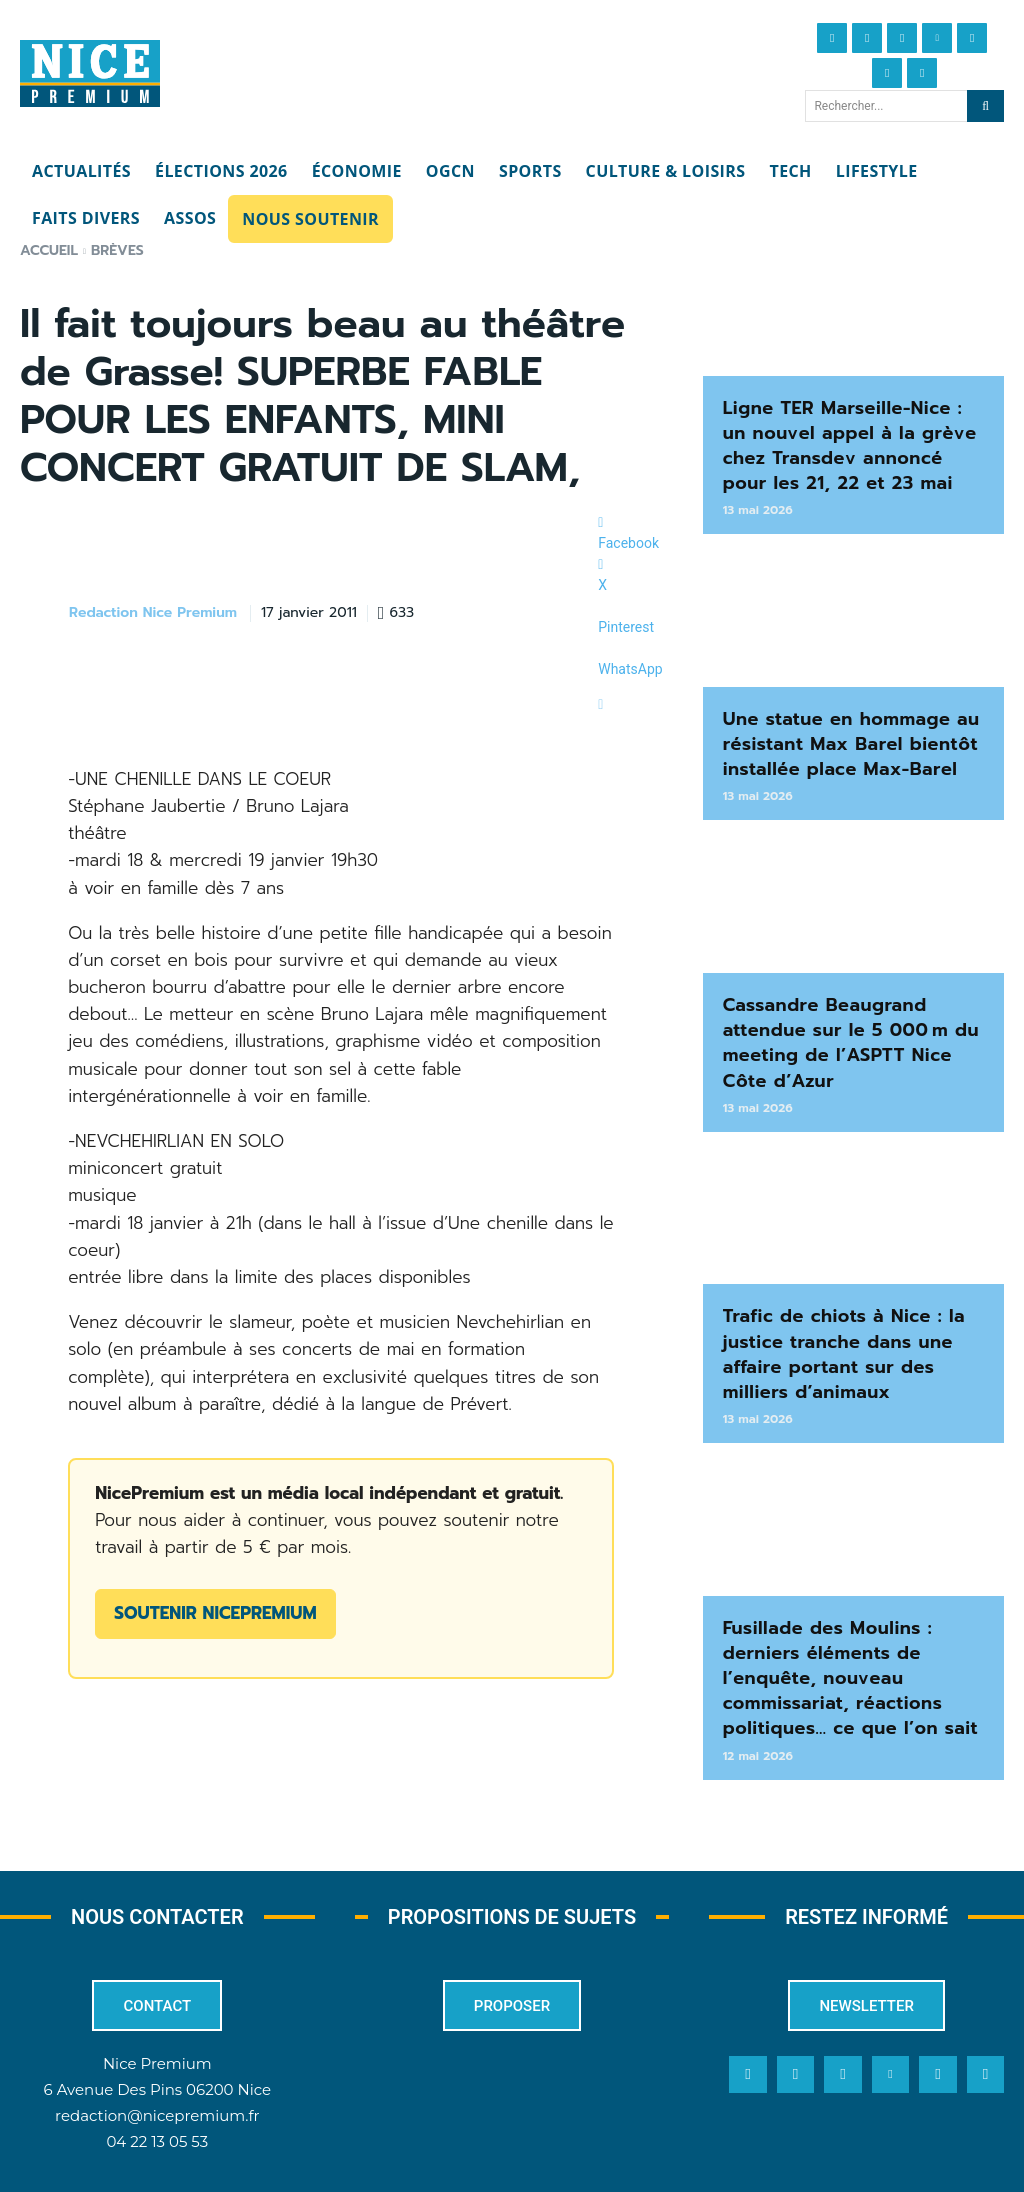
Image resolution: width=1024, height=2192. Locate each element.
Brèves (117, 250)
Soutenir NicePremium (215, 1613)
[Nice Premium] (90, 74)
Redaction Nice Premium (153, 613)
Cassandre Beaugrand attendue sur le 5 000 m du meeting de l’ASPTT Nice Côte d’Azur (848, 1017)
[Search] (985, 106)
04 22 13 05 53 (157, 2089)
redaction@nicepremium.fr (157, 2063)
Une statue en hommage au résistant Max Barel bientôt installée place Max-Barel (838, 729)
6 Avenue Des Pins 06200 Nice (157, 2037)
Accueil (49, 250)
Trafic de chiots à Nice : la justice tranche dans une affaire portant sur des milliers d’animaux (850, 1318)
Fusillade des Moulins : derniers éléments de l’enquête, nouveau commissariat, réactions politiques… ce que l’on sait (837, 1630)
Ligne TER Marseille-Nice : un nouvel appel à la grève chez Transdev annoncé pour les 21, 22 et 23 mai (850, 440)
